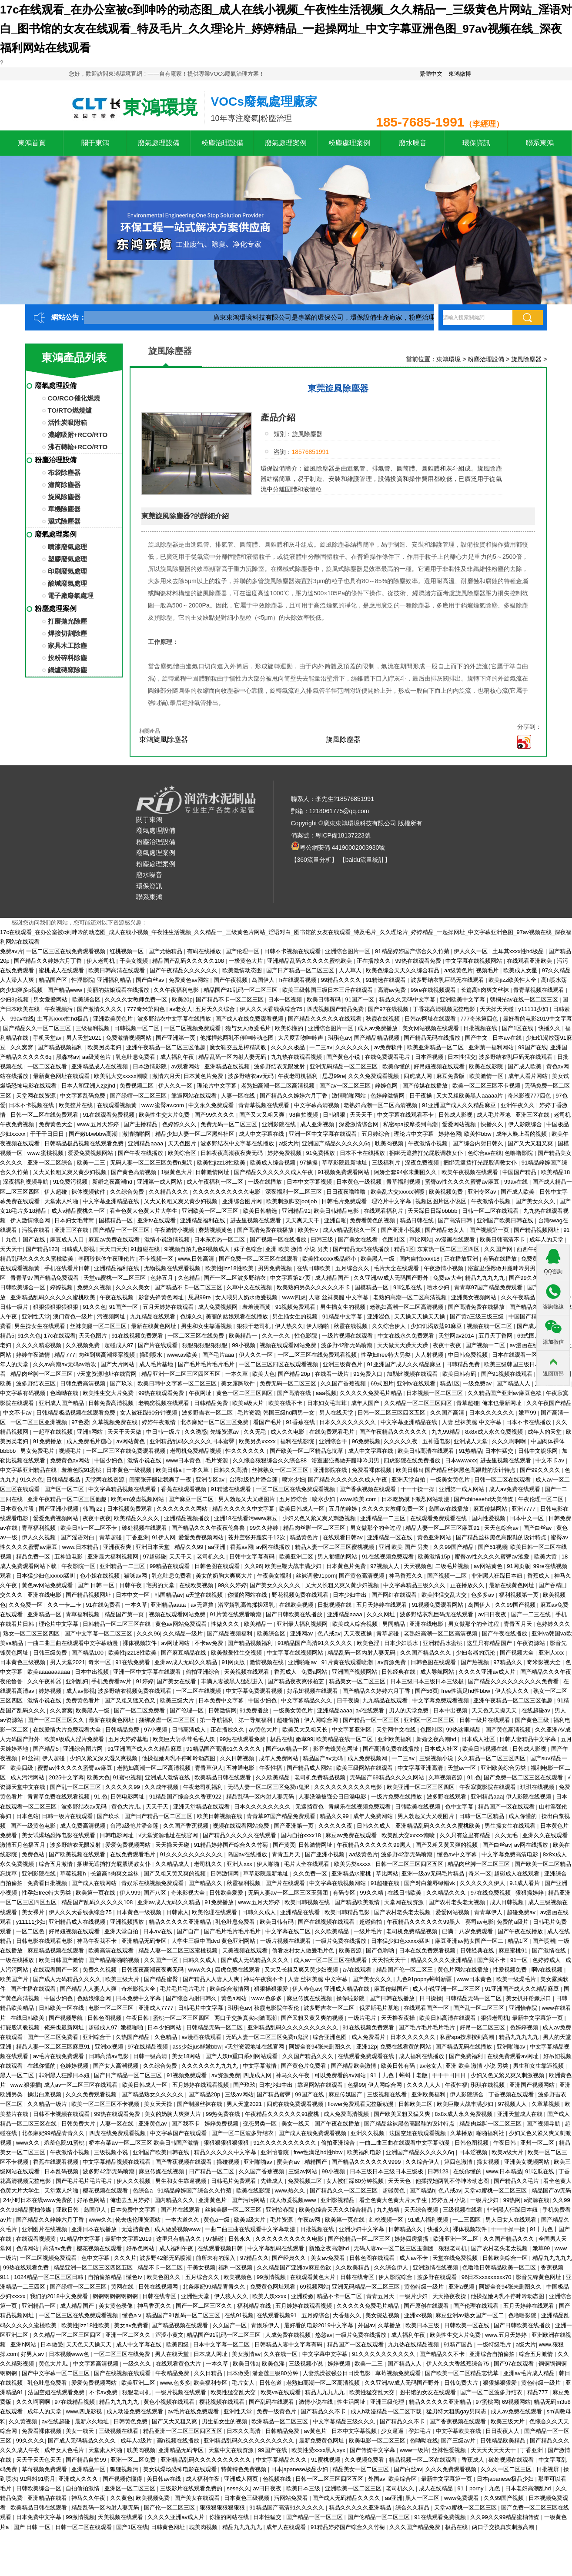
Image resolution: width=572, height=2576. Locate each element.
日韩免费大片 (79, 2123)
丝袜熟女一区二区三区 (281, 1470)
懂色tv (135, 2277)
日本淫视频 (430, 1057)
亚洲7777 (524, 1508)
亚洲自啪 (335, 1220)
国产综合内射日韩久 (478, 1143)
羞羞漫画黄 (257, 1307)
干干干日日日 (48, 1134)
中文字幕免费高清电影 (511, 1854)
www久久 (200, 1969)
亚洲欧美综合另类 (504, 1768)
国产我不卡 (492, 1960)
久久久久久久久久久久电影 (227, 1191)
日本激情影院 (150, 1066)
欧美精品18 (555, 1172)
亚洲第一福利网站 (491, 1047)
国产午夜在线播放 (141, 1153)
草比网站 (420, 1239)
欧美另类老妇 (105, 1047)
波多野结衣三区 (36, 1383)
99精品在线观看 (170, 1566)
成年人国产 (366, 1403)
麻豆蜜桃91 (513, 1950)
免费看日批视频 (48, 1883)
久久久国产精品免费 (415, 2527)
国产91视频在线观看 (507, 1374)
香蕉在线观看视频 (184, 1489)
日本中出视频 (92, 1671)
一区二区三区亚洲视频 (39, 1422)
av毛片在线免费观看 (59, 2056)
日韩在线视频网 (159, 2286)
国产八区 (156, 1892)
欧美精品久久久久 (137, 1518)
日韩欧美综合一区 (23, 1287)
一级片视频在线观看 (348, 1335)
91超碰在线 (145, 1249)
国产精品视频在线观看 (180, 2325)
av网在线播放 (274, 1547)
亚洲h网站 (90, 1431)
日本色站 (27, 1816)
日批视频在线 (481, 1028)
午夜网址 (201, 1393)
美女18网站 (187, 2056)
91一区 (519, 1960)
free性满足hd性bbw (466, 1691)
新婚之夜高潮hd (113, 1181)
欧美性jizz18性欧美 (222, 1162)
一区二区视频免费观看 (193, 1028)
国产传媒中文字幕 (373, 2450)
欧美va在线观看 (281, 2392)
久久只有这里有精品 (466, 1835)
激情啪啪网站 (350, 1095)
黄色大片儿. (127, 1806)
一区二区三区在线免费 (196, 1335)
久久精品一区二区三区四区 (419, 1403)
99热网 (512, 2200)
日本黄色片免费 (204, 1076)
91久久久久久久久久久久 (192, 1854)
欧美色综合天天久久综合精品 (403, 970)
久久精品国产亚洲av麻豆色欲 (505, 1393)
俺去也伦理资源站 (138, 2219)
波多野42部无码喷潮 (347, 1345)
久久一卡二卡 (65, 1605)
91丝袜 (30, 1758)
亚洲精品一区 (45, 1614)
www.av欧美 (183, 1354)
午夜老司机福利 (298, 1076)
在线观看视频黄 (117, 1105)
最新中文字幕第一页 (538, 2018)
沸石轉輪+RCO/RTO (78, 446)
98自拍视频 (304, 1114)
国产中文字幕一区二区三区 (99, 1633)
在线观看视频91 (277, 2315)
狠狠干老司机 (254, 1326)
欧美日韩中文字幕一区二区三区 (177, 1383)
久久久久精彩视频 (39, 1345)
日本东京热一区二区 (220, 1239)
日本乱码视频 (62, 2171)
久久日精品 (209, 2373)
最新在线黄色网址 (154, 1326)
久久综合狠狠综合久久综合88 (270, 1460)
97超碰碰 (154, 1556)
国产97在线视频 (389, 1009)
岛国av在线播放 (449, 1508)
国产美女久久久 (536, 1201)
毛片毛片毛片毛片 (183, 1988)
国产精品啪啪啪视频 (114, 1960)
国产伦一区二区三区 (170, 2507)
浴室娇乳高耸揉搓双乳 (247, 1605)
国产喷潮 (543, 1941)
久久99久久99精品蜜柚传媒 (505, 2517)
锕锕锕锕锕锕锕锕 (116, 2296)
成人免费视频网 (218, 1307)
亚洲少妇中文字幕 (362, 2229)
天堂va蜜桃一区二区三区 (115, 1278)
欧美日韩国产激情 (62, 1960)
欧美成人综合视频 (273, 1162)
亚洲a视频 (462, 2286)
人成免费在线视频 (288, 2335)
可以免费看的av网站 (340, 2075)
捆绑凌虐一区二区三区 (168, 1720)
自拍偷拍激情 (83, 2488)
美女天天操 (159, 2104)
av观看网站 (186, 1066)
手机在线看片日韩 (67, 1268)
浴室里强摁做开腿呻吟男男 (502, 1268)
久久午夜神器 (45, 1681)
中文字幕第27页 (291, 1278)
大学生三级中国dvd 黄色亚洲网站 (214, 1941)
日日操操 (430, 1998)
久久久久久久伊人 (483, 1883)
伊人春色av (306, 1988)
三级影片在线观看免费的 (192, 2488)
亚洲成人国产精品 (62, 1403)
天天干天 (181, 1556)
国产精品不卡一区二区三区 (230, 999)
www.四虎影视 (85, 2411)
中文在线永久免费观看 (407, 1335)
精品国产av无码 (323, 1758)
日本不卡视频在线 (32, 1105)
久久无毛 (256, 1431)
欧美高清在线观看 (111, 1950)
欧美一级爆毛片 (517, 1979)
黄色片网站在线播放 (464, 1969)
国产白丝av (151, 980)
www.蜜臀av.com (163, 1105)
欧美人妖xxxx (270, 2296)
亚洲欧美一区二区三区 (211, 1211)
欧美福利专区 (211, 2382)
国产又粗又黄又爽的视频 (447, 1845)
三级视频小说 (437, 1758)
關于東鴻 (95, 143)
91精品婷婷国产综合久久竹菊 (413, 951)
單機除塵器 (64, 509)
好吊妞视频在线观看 (440, 1066)
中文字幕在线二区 (288, 1931)
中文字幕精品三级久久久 (415, 1585)
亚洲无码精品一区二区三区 (344, 1066)
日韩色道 (271, 2382)
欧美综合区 (87, 999)
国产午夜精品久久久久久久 (184, 970)
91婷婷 (145, 1681)
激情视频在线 (267, 1662)
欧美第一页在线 (96, 1892)
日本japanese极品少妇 (300, 2469)
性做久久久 (226, 1624)
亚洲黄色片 (213, 2200)
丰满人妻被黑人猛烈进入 (233, 1681)
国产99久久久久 (215, 1114)
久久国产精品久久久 (426, 1652)
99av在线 (22, 1018)
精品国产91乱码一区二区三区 (241, 990)
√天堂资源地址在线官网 (107, 1374)
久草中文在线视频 (250, 1287)
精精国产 (316, 2162)
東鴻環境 (96, 105)
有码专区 (345, 1892)
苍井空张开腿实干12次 (257, 1537)
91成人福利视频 (428, 2219)
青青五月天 (519, 1624)
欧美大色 (263, 1374)
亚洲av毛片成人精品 (529, 2373)
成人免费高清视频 (83, 1825)
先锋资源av (225, 1431)
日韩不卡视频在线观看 (293, 951)
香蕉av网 (241, 1547)
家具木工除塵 (67, 645)
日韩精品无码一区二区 (474, 1998)
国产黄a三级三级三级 (477, 1316)
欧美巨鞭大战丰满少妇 (294, 1566)
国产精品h (422, 2190)
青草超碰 (467, 1403)
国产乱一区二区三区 (76, 1787)
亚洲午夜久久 (518, 1105)
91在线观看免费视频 (109, 1114)
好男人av (33, 2354)
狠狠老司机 (495, 2018)
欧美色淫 (369, 1643)
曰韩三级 (323, 1239)
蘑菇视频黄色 (216, 1230)
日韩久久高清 (231, 1470)
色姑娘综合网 (95, 1998)
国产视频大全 (517, 1652)
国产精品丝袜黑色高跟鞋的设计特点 (471, 1470)
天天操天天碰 (497, 1009)
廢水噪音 (413, 143)
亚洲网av (302, 1633)
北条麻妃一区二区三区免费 (215, 1422)
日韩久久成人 (374, 1825)
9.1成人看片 (525, 1883)
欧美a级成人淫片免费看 (75, 1739)
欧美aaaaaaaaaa (49, 1671)
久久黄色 (121, 2498)
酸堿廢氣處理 (67, 583)
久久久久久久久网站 (183, 1508)
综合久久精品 (413, 2507)
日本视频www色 (70, 2354)
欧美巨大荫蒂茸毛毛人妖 (185, 1739)
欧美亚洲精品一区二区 (436, 1047)
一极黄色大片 (246, 961)
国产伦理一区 (243, 951)
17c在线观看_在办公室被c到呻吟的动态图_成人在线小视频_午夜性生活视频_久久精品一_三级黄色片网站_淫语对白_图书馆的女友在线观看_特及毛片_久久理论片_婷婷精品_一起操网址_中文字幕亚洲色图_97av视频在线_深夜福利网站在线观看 (286, 28)
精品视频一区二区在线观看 (423, 2459)
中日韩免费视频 (468, 1354)
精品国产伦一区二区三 (405, 1969)
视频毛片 (488, 970)
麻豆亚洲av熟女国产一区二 (470, 1941)
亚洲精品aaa (487, 1796)
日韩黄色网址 (169, 2527)
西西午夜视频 (534, 1249)
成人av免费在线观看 (515, 1489)
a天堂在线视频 (205, 1595)
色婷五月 (163, 1278)
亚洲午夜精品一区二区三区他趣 (166, 1047)
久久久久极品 (289, 1047)
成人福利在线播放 (422, 2056)
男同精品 (394, 1624)
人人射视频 (430, 1354)
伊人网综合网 (322, 1720)
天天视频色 (418, 1566)
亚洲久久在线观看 (545, 1835)
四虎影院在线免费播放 (413, 1460)
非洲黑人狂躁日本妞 (498, 1575)
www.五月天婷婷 (98, 1124)
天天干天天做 (125, 1431)
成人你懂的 (523, 1816)
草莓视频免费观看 (398, 2373)
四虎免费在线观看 (238, 1969)
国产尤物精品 (166, 951)
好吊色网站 (92, 2200)
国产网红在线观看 (394, 1595)
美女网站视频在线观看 (431, 1028)
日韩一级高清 (151, 2056)
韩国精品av (168, 1595)
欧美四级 (22, 1768)
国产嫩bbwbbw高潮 (94, 1134)
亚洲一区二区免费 (133, 2459)
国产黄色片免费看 (304, 2065)
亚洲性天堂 (36, 1316)
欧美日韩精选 (261, 1211)
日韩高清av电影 (109, 2056)
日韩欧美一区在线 (62, 2008)
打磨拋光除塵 (67, 621)
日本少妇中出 (350, 1595)
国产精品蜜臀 (162, 1979)
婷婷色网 (387, 1085)
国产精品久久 (206, 1883)
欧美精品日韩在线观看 (223, 1777)
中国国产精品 (520, 1172)
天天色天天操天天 (495, 1710)
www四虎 (294, 1297)
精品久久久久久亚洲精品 (181, 1922)
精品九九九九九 (485, 1278)
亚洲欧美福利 (395, 1739)
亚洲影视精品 (338, 2200)
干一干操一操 (418, 1489)
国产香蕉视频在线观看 (368, 1489)
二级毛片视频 (453, 1566)
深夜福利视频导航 (26, 1181)
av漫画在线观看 (455, 1239)
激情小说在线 (145, 1460)
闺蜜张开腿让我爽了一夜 (161, 1479)
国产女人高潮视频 (116, 2065)
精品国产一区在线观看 (507, 1806)
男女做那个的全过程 (376, 1528)
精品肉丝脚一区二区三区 (42, 1374)
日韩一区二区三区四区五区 (392, 1412)
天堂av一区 (463, 1768)
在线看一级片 (333, 1374)
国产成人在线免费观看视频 (250, 1018)
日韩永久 (240, 2239)
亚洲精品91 (296, 1211)
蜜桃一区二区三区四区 (182, 2018)
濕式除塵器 (64, 521)
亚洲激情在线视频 (436, 2267)
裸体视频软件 (89, 1191)
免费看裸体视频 (372, 1470)
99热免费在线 (224, 2114)
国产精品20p (294, 1374)
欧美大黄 (546, 1556)
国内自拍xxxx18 (420, 1258)
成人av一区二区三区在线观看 (331, 1960)
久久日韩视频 (238, 1758)
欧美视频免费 (447, 1191)
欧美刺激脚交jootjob (292, 1201)
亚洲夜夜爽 (118, 1547)
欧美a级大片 (248, 1403)
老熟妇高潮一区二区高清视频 (278, 1085)
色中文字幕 (460, 1806)
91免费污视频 (71, 1181)
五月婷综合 (376, 1134)
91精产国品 (459, 2344)
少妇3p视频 (15, 999)
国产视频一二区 (486, 1345)
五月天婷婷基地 (129, 1739)
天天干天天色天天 (39, 2459)
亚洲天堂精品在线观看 (202, 1806)
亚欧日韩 (68, 2209)
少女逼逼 (393, 2431)
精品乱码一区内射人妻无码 (233, 1057)
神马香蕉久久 (407, 1575)
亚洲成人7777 (156, 2008)
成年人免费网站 (279, 1758)
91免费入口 (368, 1374)
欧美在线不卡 (286, 1403)
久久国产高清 (448, 1412)
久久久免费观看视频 (374, 1076)
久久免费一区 (26, 1605)
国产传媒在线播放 (425, 1085)
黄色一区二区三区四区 (245, 1393)
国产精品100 (88, 1652)
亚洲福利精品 (115, 980)
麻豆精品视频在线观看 (56, 1950)
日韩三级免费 (51, 1652)
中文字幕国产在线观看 (179, 2133)
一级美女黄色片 (451, 1479)
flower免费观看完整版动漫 (361, 2104)
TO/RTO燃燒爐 (70, 410)
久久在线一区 (281, 2354)
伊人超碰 (56, 1191)
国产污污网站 (249, 2200)
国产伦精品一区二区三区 (360, 2239)
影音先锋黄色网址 (161, 1297)
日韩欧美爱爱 (227, 1892)
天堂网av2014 (456, 1335)
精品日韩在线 (417, 1220)
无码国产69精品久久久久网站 (387, 1777)
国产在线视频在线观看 (327, 1922)
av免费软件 (389, 1047)
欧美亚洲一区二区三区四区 (421, 1787)
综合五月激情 (56, 1864)
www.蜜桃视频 (46, 1153)
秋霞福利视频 (244, 1883)
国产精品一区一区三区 (122, 1230)
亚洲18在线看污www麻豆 (246, 1518)
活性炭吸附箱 (67, 422)
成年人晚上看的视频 (522, 1134)
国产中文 (477, 1037)
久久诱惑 (195, 1431)
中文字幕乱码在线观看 (277, 2248)
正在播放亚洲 (462, 1258)
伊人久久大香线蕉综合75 (272, 1009)
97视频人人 (385, 1566)
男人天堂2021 (84, 1037)
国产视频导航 (66, 2018)
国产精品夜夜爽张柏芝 (297, 1681)
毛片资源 (248, 1412)
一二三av (320, 1047)
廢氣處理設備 (159, 143)
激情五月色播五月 (23, 1845)
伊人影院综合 (526, 1124)
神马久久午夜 (293, 2075)
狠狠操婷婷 (530, 1892)
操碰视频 (229, 2162)
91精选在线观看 (387, 980)
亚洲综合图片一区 (348, 951)
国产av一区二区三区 (345, 1085)
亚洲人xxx (552, 1652)
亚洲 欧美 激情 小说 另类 (297, 1249)
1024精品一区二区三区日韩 (49, 2277)
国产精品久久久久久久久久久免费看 (514, 1681)
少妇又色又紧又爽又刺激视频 (320, 1518)
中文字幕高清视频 (317, 1105)
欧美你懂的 (290, 1028)
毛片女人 (244, 2382)
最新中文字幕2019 (129, 2239)
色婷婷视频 (525, 2027)
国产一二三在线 (531, 1614)
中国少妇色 (109, 1460)
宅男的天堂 (161, 1585)
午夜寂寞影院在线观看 (488, 1787)
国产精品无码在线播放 (433, 1037)
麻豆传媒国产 (392, 1988)
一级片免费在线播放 (397, 1796)
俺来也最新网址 (502, 1403)
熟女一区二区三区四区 (32, 1633)
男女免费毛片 (38, 1451)
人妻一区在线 (239, 1095)
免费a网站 (315, 1671)
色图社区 (394, 1239)
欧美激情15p (435, 1556)
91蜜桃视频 (127, 1777)
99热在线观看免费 (418, 961)
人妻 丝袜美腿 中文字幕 (339, 1297)
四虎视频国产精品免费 (336, 1009)
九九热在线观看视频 (297, 1057)
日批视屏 (548, 2469)
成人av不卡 (414, 2258)
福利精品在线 (255, 2305)
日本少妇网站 (165, 2027)
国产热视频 (476, 1662)
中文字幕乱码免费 (83, 1095)
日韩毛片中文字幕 (201, 2008)
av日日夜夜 (493, 1614)
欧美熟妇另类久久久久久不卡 (314, 1287)
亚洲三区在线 (533, 1114)
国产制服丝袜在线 (200, 2104)
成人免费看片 (369, 2037)
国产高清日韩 (456, 1220)
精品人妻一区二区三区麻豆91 (443, 1528)
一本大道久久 (183, 2219)
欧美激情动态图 (243, 970)
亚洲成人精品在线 (347, 1988)
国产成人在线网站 (94, 1883)
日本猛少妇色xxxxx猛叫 (46, 1575)
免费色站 (34, 1854)
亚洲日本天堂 (153, 1547)
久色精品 (189, 1278)
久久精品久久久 (169, 1191)
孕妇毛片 (420, 2431)
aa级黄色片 (458, 970)
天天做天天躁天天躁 (403, 1345)
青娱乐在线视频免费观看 (360, 1806)
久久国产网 (499, 1249)
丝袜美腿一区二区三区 (99, 1326)
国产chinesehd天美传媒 (484, 1499)
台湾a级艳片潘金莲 (254, 1479)
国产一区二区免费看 (140, 1710)
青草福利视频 (404, 1181)
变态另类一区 (260, 2123)
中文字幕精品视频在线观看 (123, 1489)
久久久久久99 (123, 1787)
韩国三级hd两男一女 (289, 1412)
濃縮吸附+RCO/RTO (78, 434)
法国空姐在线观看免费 (57, 2392)
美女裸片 (34, 1912)
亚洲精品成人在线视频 (100, 1066)
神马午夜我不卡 (97, 1941)
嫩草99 (528, 1412)
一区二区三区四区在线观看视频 (279, 1364)
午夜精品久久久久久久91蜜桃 (283, 2114)
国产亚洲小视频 (401, 1230)
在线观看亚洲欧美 (530, 961)
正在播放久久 (374, 961)
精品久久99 (189, 1547)
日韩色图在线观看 (217, 1566)
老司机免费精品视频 (196, 1451)
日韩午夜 (131, 1585)
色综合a (143, 2190)
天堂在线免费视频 (455, 2258)
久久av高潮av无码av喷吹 (65, 1364)
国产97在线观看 (514, 2363)
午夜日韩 (138, 2018)
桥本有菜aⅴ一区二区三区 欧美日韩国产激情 (144, 2142)
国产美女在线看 (358, 1239)
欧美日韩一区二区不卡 (89, 1528)
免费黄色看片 (83, 1700)
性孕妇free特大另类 (386, 1354)
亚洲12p (366, 2046)
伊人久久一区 (471, 951)
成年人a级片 (137, 2440)
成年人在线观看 (287, 2527)
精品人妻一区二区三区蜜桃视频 (335, 1547)
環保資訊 (476, 143)
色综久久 (191, 1316)
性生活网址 (352, 2402)
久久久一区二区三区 (507, 2469)
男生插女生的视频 (343, 1307)
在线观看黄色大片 (313, 2277)
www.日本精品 (81, 1547)
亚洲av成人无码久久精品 (186, 1662)
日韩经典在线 (399, 1671)
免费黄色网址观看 (273, 2286)
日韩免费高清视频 (83, 1383)
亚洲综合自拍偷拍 (492, 2354)
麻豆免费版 (451, 1076)
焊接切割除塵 (67, 633)
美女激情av (246, 2354)
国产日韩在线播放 (392, 1998)
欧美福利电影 (365, 2152)
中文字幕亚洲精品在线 (112, 1201)
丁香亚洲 (137, 1537)
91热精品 (470, 1451)
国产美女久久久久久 (276, 1585)
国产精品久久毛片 (517, 2181)
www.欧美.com (359, 1499)
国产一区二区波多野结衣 (236, 1278)
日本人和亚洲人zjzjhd (89, 1085)
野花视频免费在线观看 (301, 1595)
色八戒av (329, 1633)
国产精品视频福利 (60, 1047)
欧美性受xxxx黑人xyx (319, 2450)
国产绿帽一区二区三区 (139, 1095)
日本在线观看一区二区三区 (527, 1354)
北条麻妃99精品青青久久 (54, 2133)
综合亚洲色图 (330, 2037)
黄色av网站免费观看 (48, 1585)
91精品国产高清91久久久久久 (316, 1643)
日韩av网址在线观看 (431, 1018)
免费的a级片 (513, 1922)
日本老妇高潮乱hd (528, 2488)
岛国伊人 (264, 980)
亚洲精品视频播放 (187, 1518)
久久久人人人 (424, 2085)
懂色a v (132, 2315)
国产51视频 (492, 1547)
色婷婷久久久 (180, 1124)
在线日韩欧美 (314, 1268)
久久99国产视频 (516, 1605)
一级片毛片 (369, 1931)
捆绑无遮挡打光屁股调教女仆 (427, 1153)
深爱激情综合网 (359, 1124)
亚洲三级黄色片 (343, 1364)
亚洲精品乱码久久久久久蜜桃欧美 (310, 961)
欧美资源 (351, 1950)
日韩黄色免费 (131, 2421)
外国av (366, 2325)
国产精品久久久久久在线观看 (325, 1018)
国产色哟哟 (381, 1950)
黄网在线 (123, 2286)
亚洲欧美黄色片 (113, 1018)
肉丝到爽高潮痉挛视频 (107, 1354)
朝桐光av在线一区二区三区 (524, 999)
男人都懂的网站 (338, 1556)
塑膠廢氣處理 (67, 559)
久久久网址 (382, 1614)
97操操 (309, 1162)
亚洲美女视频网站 (474, 1297)
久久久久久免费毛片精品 (372, 1393)
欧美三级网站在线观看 (365, 1768)
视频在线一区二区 (490, 1326)
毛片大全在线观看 (397, 1268)
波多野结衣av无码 (251, 1076)
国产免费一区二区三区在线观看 (259, 1258)
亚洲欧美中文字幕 (463, 999)
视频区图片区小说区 (441, 1201)
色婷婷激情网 (388, 1095)
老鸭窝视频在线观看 (164, 1403)
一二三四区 (467, 2219)
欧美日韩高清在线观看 (117, 970)
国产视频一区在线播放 (279, 1239)
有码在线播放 (205, 951)
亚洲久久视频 (368, 2133)
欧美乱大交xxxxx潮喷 (121, 1076)
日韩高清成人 (189, 1729)
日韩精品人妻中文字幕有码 (289, 2344)
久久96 (253, 1566)
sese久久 (238, 2488)
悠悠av (324, 2335)
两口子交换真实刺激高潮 (246, 2018)
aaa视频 (326, 1393)
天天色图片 (183, 1143)
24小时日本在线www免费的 (38, 2200)
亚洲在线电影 (45, 1595)
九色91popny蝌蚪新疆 (425, 1979)
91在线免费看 (104, 1605)
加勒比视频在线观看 (413, 1374)
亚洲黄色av (153, 2123)
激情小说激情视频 (167, 1239)
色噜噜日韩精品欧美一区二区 (500, 2267)
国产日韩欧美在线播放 (295, 1614)
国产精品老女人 (445, 1230)
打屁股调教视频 (20, 2027)
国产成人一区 (534, 1326)
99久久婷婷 (265, 1528)
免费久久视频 (95, 1287)
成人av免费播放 (378, 1028)
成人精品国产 (333, 1278)
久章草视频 (547, 2104)
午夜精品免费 (173, 2373)
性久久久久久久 (246, 1451)
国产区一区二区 (65, 1489)
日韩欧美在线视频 (418, 1806)
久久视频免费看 (365, 2459)
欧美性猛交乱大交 (444, 1595)
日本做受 (51, 2344)
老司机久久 (212, 1556)
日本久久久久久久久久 (348, 1422)
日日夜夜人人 (503, 2431)
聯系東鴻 (540, 143)
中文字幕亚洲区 (352, 1729)
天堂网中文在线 (397, 1729)
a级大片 (289, 1143)
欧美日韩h (408, 1470)
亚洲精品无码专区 (144, 1941)
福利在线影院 (298, 1441)
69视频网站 (314, 2286)
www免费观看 (462, 2498)
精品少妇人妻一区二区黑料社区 (195, 1134)
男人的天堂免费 (409, 1710)
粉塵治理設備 (222, 143)
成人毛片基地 (494, 1114)
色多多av (483, 1595)
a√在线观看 (370, 1710)
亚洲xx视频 (110, 2046)
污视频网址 (112, 1316)
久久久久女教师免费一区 (137, 999)
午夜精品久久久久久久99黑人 (374, 1845)
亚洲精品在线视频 (227, 1066)
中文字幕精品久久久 (307, 1700)
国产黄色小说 (344, 1057)
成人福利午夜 (178, 1057)
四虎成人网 (419, 1076)
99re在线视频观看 (434, 990)
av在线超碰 (57, 2421)
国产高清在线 (295, 1393)
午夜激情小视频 (428, 1143)
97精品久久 (508, 1662)
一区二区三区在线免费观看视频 (66, 951)
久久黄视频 (24, 2421)
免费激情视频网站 (129, 1037)
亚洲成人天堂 (471, 1441)
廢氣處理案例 (286, 143)
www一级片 (414, 2450)
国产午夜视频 (231, 980)
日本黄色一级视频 (359, 1181)
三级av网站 (239, 2094)
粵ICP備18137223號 (343, 835)
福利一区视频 (236, 2267)
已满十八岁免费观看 (468, 1931)
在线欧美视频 (197, 1585)
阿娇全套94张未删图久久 (406, 1172)
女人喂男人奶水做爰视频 (247, 1297)
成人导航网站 (438, 1671)
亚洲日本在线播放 (94, 2229)
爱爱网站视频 (460, 1124)
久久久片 (125, 2258)
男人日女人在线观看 (511, 2219)
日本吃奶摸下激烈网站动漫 (416, 1499)
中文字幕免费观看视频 (255, 1691)
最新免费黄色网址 (322, 2440)
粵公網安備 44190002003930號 (342, 847)
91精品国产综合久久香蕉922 (186, 1796)
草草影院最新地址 (345, 1162)
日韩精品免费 (464, 1364)
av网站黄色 (131, 1441)
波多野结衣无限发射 (280, 1066)
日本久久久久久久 (492, 1412)
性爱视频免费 (511, 1969)
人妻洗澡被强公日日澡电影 (333, 1796)
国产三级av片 (459, 2440)
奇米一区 (100, 1662)
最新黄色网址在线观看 (62, 1076)
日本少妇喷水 (402, 1643)
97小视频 (156, 1729)
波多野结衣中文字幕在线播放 (175, 1018)
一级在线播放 (266, 1181)
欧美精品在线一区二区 (345, 1739)
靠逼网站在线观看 (194, 1095)
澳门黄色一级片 (73, 1316)
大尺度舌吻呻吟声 (301, 1037)
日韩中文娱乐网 (538, 1451)
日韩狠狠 (335, 1114)
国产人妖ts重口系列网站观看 (242, 2056)
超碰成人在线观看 (517, 1873)
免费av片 (11, 951)
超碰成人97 (119, 1345)
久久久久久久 (353, 1047)
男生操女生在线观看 (40, 1326)
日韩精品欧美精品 (503, 2440)
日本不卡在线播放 (363, 1153)
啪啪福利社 (491, 2133)
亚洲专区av (483, 1191)
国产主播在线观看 (33, 1988)
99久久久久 (30, 2440)
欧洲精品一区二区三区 (280, 2421)
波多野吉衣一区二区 (208, 1412)
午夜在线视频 (117, 1297)
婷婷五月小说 (449, 2200)
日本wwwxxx (461, 1460)
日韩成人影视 (456, 1114)
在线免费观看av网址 (513, 2056)
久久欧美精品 (273, 1777)
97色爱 (80, 1422)
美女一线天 (296, 2123)
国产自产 (189, 1931)
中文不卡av (18, 1412)
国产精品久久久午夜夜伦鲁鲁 (209, 1528)
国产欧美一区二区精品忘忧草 (307, 1451)
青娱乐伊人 (266, 2325)
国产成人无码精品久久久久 (256, 1960)
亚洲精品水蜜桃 (443, 1643)
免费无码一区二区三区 (230, 1124)
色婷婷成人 (547, 1960)
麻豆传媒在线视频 (310, 1998)
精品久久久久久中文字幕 (244, 1508)
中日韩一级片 (164, 1431)
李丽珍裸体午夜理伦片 (107, 1258)
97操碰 (215, 2239)
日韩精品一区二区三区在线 (117, 1624)
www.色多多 (267, 1998)
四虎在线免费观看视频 (296, 2104)
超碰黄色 (394, 2190)
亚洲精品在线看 (300, 1912)
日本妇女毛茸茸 (75, 1220)
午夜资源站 (532, 1643)
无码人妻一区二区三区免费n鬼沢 (152, 1162)
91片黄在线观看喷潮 (236, 1614)
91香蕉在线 (301, 1422)
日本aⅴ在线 (507, 1037)
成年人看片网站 (528, 1076)
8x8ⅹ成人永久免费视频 (495, 1431)
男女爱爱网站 (51, 999)
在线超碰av (537, 1710)
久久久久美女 (133, 1287)
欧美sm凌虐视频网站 (138, 1499)
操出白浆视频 (45, 2094)
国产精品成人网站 (310, 1768)
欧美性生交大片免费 (165, 1114)
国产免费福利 (467, 2056)
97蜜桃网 (486, 2402)
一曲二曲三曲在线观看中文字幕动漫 (73, 1643)
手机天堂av (48, 1037)
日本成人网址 (211, 2354)
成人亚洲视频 (318, 1124)
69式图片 (529, 1335)
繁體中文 (431, 73)
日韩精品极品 (64, 1479)
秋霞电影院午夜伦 (277, 2008)
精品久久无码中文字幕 (408, 999)
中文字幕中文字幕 (325, 2354)
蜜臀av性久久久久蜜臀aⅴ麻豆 (463, 1181)
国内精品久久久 (175, 2200)
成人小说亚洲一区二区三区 (447, 1988)
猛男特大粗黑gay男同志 (457, 2411)
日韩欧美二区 (416, 2104)
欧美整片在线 (76, 1105)
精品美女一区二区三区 (358, 1681)
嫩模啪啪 (132, 2027)
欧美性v (308, 1230)
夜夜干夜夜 (448, 1345)
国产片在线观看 (158, 1345)
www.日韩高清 (197, 1258)
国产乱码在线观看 (272, 2402)
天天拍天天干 (390, 1960)
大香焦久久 (348, 2315)
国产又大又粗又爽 (262, 1114)
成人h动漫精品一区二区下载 (387, 2411)
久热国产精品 (133, 2037)
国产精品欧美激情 (358, 1902)
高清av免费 (393, 990)
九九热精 (389, 2209)
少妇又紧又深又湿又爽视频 (104, 1758)
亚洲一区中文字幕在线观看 (323, 1134)
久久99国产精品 (454, 1547)
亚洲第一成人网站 (160, 1181)
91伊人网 (163, 1537)
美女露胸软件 (239, 1383)
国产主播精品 (141, 1124)
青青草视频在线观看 (539, 990)
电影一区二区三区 (111, 2008)
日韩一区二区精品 (482, 1816)
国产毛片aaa (219, 1354)
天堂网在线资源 (36, 1095)
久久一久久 (277, 1335)
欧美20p (182, 999)
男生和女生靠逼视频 (207, 1326)
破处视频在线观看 (145, 1528)
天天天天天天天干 (494, 2450)
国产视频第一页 (490, 1230)
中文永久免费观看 (211, 1105)
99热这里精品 (464, 1729)
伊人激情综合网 (31, 1220)
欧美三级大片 (178, 1700)
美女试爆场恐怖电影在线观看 (59, 1835)
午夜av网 (310, 2219)
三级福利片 (387, 1162)
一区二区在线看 (48, 1066)
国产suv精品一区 (288, 1748)
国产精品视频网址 (537, 1230)
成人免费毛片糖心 (90, 1441)
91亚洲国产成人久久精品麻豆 (460, 1105)
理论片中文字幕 (217, 1085)
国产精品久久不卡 (442, 2354)
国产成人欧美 (525, 1066)
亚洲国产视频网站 (355, 1671)
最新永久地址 (92, 2421)
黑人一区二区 (18, 2075)
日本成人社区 (479, 1739)
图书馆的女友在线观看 (428, 2392)
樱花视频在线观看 (106, 2190)
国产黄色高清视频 (134, 1172)
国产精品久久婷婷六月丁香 (49, 961)
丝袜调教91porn (316, 1575)
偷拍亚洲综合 (203, 1671)
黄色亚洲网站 (435, 1537)
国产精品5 (46, 1748)
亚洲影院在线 (280, 1124)
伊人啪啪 (318, 1326)
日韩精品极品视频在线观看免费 (84, 1143)
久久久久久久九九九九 (210, 2065)
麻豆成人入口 (68, 1239)
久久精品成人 (173, 1864)
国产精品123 (42, 1249)
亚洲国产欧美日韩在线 (506, 1220)
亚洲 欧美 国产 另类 (404, 1547)
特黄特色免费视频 (244, 2469)
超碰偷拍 (289, 1720)
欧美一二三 (92, 1162)
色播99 (356, 2085)
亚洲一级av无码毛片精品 (433, 1873)
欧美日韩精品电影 (337, 1211)
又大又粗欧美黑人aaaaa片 (470, 1095)
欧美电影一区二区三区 (378, 2440)
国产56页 (426, 1691)
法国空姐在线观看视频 (418, 2133)
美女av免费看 (328, 2258)
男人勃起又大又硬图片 (247, 1499)
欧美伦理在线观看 (215, 1912)
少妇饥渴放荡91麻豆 (437, 1326)
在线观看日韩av (343, 1537)
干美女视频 (135, 961)
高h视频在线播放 (179, 2440)
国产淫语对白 (78, 1537)
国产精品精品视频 (377, 1037)
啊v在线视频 (548, 1969)
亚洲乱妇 (77, 1681)
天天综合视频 (422, 2209)
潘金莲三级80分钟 (276, 2373)
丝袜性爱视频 (450, 2450)
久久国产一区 (162, 1960)
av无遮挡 (203, 1605)
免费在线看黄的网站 (406, 2046)
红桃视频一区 (127, 951)
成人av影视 (80, 1691)
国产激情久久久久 (100, 1009)
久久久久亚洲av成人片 (487, 1671)
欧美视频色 (239, 2277)
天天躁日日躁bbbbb (433, 1211)
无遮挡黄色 (310, 1806)
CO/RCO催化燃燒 (74, 398)
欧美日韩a (169, 1470)
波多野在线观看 (447, 1796)
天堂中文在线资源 (231, 2450)
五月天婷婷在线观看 (169, 1307)
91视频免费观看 (296, 1307)
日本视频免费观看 (130, 1508)
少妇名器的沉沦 (476, 1652)
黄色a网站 (234, 1998)
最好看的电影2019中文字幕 (537, 1018)
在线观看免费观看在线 (439, 1518)
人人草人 (351, 970)
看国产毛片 (268, 1422)
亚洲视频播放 (128, 1922)
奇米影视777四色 (530, 1095)
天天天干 (362, 1114)
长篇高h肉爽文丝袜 (486, 990)
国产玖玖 (122, 1383)
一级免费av (478, 1383)
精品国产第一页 (125, 1614)
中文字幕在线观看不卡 (406, 1114)
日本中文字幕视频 (310, 1181)
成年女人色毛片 (65, 2450)
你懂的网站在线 (248, 1595)
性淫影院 (82, 980)
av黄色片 (316, 2431)
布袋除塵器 (64, 472)
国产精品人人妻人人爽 (212, 1979)
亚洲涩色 (379, 1316)
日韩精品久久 (406, 2229)
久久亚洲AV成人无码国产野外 (392, 1278)
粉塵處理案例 (349, 143)
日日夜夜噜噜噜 (347, 1191)
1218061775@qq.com (339, 811)
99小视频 (244, 1345)
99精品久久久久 (342, 980)
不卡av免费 (209, 1643)
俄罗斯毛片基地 (380, 2008)
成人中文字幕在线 (262, 1134)
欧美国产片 (15, 1979)
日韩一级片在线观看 (485, 1720)
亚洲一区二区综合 (50, 1162)
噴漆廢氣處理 (67, 547)
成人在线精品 (437, 2488)
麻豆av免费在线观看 (114, 1239)
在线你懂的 (42, 2065)
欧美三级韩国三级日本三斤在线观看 (328, 990)
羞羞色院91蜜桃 (82, 1470)
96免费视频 (366, 1441)
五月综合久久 (353, 1268)
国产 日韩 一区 (96, 1585)
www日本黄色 (184, 1460)
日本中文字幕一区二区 (222, 2344)
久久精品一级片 (183, 1633)
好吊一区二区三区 (483, 2027)
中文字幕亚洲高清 (421, 1768)
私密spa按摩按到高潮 (411, 1124)
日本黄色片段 (18, 1508)
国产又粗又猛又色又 (130, 1700)
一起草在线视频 (53, 1431)
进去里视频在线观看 (256, 1220)
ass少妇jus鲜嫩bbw (196, 2046)
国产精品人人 (514, 1383)
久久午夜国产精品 (549, 1403)
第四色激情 (459, 2162)
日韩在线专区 (358, 2277)
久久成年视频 (162, 1787)
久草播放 (461, 2133)
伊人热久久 (289, 1326)
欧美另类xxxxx (258, 1441)
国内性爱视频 (489, 1518)
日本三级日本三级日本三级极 (427, 1681)
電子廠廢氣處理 (71, 595)
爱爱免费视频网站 (91, 1153)
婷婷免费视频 (285, 1153)
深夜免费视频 (423, 1162)
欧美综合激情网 (230, 1988)
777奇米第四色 (146, 1009)
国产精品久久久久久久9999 (366, 2162)
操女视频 (489, 2162)
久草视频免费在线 (115, 1422)
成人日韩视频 (507, 1902)
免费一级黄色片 (277, 2411)
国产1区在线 (518, 1028)
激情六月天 (166, 1076)
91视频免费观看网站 (344, 1172)
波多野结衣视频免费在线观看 (135, 1691)
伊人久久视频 (39, 1537)
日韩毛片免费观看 (344, 1201)
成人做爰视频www (294, 2200)
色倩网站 (28, 2248)
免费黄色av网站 (189, 980)
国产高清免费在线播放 (266, 1230)
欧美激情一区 (487, 1076)
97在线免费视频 (491, 1892)
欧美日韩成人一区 (302, 1508)
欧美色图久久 (164, 2277)
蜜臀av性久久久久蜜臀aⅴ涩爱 (493, 1556)
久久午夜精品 (519, 1297)
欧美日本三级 (423, 2325)
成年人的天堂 (547, 1239)
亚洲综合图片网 (243, 1201)
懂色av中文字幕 (457, 1854)
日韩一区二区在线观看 (491, 1211)
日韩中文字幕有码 (252, 1556)
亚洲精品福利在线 (203, 1220)
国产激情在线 (550, 1950)
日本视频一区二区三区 (435, 1393)
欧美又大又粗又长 (305, 1729)
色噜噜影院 (520, 1153)
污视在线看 (37, 1230)
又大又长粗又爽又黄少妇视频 (70, 1172)
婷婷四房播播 (412, 2239)
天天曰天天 (113, 1249)
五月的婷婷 (344, 1508)
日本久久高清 (244, 2431)
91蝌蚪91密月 (37, 2479)
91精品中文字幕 (343, 1316)
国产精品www (65, 990)
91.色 (474, 1777)
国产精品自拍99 (86, 2459)
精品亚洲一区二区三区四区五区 (181, 1374)
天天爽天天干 (303, 1220)
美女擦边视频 (383, 2315)
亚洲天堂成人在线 (520, 2114)
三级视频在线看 (387, 2094)
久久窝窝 (22, 1047)
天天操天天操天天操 (420, 1316)
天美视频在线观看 (247, 1671)
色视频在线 (278, 2479)
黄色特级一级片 (424, 2286)
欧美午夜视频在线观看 (471, 1172)
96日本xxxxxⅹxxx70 (487, 2277)
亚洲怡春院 (524, 2008)
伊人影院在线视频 (529, 1796)
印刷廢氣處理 (67, 571)
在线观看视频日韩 (220, 2248)
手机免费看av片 (112, 1681)
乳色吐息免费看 (136, 1057)
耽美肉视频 (390, 1143)
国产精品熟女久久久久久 (153, 2094)
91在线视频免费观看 (137, 1335)
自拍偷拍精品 (106, 2277)
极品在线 (281, 1739)
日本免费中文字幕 (221, 1700)
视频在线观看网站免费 (289, 1345)
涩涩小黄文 (169, 2335)
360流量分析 (314, 859)
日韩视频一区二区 (137, 1028)
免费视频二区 (137, 1085)
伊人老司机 (102, 961)
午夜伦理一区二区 (541, 1499)
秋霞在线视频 (383, 1018)
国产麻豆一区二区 (191, 1499)
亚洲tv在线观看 (157, 1220)
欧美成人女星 (521, 970)
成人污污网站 (28, 1777)
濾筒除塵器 (64, 484)
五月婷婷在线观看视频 (201, 2085)
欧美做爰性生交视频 (237, 1652)
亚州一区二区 (538, 2142)
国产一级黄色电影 (33, 1825)
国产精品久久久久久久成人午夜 (274, 1172)
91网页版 (518, 1566)
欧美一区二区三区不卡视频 (487, 1085)
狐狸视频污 (125, 2469)
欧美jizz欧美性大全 (513, 980)
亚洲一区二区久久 (128, 2335)
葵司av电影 (479, 1922)
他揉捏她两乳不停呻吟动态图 (237, 1037)
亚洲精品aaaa (146, 1143)
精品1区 (404, 1249)
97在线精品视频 (148, 2046)
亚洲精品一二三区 (383, 1518)
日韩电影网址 (128, 1796)
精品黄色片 (305, 1537)
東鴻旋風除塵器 (163, 739)
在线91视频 (238, 2315)
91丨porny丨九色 (479, 2488)
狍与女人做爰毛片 (248, 1028)
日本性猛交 (462, 1057)
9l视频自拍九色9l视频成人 (197, 1249)
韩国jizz (93, 1508)
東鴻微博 (459, 73)
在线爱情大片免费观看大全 (68, 1729)
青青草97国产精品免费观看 (45, 1278)
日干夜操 (421, 1095)
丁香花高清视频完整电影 (445, 1009)
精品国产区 (54, 980)
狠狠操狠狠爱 (272, 1988)
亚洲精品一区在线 (390, 1537)
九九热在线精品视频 (414, 2344)
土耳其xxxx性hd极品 (518, 951)
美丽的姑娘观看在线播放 (119, 990)
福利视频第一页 (519, 1595)
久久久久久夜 (401, 1441)
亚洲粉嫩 (302, 2296)
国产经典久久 (290, 2258)
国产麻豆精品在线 (184, 1652)
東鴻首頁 (32, 143)
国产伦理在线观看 (476, 2305)
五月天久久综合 (216, 1009)
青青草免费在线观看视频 (59, 1796)
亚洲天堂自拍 (409, 1479)
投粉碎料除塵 (67, 657)
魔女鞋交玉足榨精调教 (239, 1047)
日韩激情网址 (213, 1172)
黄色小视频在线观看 (170, 2402)
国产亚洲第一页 (176, 1037)
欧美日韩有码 (324, 999)
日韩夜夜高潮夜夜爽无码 (232, 1153)
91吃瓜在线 (408, 1287)
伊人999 (130, 1892)
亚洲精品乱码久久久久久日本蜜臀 (193, 1441)
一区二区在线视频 (199, 1691)
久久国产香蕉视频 (344, 1383)
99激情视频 (272, 2277)
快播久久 (550, 1028)
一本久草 (237, 1374)
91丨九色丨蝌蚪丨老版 (399, 2075)
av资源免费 (393, 1662)
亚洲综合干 (334, 1441)
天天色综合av (502, 1528)
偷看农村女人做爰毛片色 (304, 1950)
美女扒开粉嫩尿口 (529, 1998)
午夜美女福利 (275, 1575)
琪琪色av (339, 1037)
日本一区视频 (286, 999)
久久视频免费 (83, 1345)
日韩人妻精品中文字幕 (528, 1739)
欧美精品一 (244, 1335)
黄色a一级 (217, 2219)
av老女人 (180, 1009)
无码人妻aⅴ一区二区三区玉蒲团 (289, 1892)
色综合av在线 (485, 1153)
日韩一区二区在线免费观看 (45, 1114)
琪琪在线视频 (538, 1787)
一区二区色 (31, 1931)
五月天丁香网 (496, 1335)
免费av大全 (447, 1278)
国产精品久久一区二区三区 (38, 1028)
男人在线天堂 (337, 1412)
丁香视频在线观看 (511, 2094)
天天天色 (400, 2181)
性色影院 (306, 1335)
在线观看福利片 (384, 1211)
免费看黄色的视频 (373, 1220)
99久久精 (372, 1892)
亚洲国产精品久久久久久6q (337, 1143)
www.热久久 (290, 2190)
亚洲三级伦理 (388, 2402)
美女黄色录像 (116, 2305)
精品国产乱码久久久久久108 (188, 961)
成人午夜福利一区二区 (216, 1181)
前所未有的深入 (216, 2258)
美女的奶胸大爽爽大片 (225, 1575)
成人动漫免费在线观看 (136, 2411)
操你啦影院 (351, 1998)
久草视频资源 (446, 1777)
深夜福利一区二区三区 (294, 1191)
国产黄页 (284, 1845)
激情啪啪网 (137, 1134)
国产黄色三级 (533, 1720)
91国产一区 (360, 999)
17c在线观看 (60, 1335)
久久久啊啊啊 (510, 1441)
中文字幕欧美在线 (459, 2431)
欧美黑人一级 (378, 1258)
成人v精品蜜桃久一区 (79, 1211)
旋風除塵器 (64, 497)
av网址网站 (176, 1643)
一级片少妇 (485, 2200)
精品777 (64, 1354)
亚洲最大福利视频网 (113, 1556)
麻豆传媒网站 (491, 1508)
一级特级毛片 (495, 2344)
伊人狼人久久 (513, 1691)
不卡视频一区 (157, 1258)
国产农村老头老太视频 (457, 1902)
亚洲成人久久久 (79, 2479)
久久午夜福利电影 (177, 990)
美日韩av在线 (164, 2479)
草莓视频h (73, 1873)
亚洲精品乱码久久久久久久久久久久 (294, 2027)
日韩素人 (177, 1912)
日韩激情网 (222, 1710)
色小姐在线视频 (100, 1575)
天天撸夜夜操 (399, 2018)
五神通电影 (436, 1441)
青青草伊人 (209, 1768)
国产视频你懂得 (123, 2479)
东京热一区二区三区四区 (449, 1249)
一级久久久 (138, 2363)
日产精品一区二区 (212, 2171)
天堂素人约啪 (62, 1201)
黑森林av (67, 1057)
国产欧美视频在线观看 (78, 1854)
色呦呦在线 (65, 1393)
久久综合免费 (128, 1191)
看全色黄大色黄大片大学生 (144, 1211)
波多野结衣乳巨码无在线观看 (448, 980)
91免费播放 (321, 1153)
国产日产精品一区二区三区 (301, 970)
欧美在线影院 (487, 1066)
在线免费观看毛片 (388, 1057)
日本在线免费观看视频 (428, 1950)
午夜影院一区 (79, 1566)
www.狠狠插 (25, 2085)
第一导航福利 (217, 1720)
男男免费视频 (276, 1268)
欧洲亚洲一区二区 (456, 2239)
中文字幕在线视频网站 (474, 961)
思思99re (333, 1076)
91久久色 (94, 1307)
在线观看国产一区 (56, 1969)
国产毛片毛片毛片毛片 (207, 1364)
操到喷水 (152, 1354)
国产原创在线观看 (427, 2305)
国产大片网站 (118, 1364)
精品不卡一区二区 (160, 2267)
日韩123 (439, 2171)
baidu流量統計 (365, 859)
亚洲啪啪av (303, 1662)
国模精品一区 (116, 1220)
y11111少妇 (534, 1009)
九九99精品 (447, 1431)
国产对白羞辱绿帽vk (430, 1883)
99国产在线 (532, 1047)
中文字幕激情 (260, 2065)
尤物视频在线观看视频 (173, 1268)
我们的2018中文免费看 (60, 2296)
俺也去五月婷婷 (130, 2200)
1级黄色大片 (176, 1172)
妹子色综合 (248, 1249)
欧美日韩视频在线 (485, 1748)
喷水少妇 (439, 1287)
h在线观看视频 (298, 980)
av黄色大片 (264, 1729)
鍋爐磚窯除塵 (67, 670)
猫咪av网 (136, 1575)
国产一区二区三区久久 (56, 1720)
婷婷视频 (62, 1287)
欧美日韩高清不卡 (503, 1239)
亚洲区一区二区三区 (430, 1720)
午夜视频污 (59, 1009)
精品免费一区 (34, 1556)
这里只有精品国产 (490, 1643)
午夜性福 (271, 1768)
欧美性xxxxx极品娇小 (330, 1258)
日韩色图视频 (105, 2018)
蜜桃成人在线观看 (62, 970)
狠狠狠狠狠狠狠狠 (56, 1307)
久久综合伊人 (390, 1326)
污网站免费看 (292, 2498)
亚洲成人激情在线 (168, 1777)
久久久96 (148, 1633)
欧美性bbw (478, 1134)
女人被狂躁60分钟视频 (149, 1412)
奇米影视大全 (544, 1662)
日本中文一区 (527, 1518)
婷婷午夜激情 (34, 1354)
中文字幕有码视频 (23, 1393)
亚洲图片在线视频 (45, 2229)
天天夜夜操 (359, 1633)
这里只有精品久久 (179, 2239)
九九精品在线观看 (153, 1316)
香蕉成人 (539, 1575)
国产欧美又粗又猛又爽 (403, 2114)
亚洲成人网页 (242, 2479)
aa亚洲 (217, 1547)
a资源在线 (536, 2200)
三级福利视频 (93, 1028)
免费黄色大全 (56, 1124)
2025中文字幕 (66, 1777)
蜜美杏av (289, 2162)
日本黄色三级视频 (23, 1662)
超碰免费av (522, 1912)
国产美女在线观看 (197, 2498)
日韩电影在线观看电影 (45, 1941)
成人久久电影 (288, 1431)
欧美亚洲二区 (297, 1556)
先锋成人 (273, 2181)
